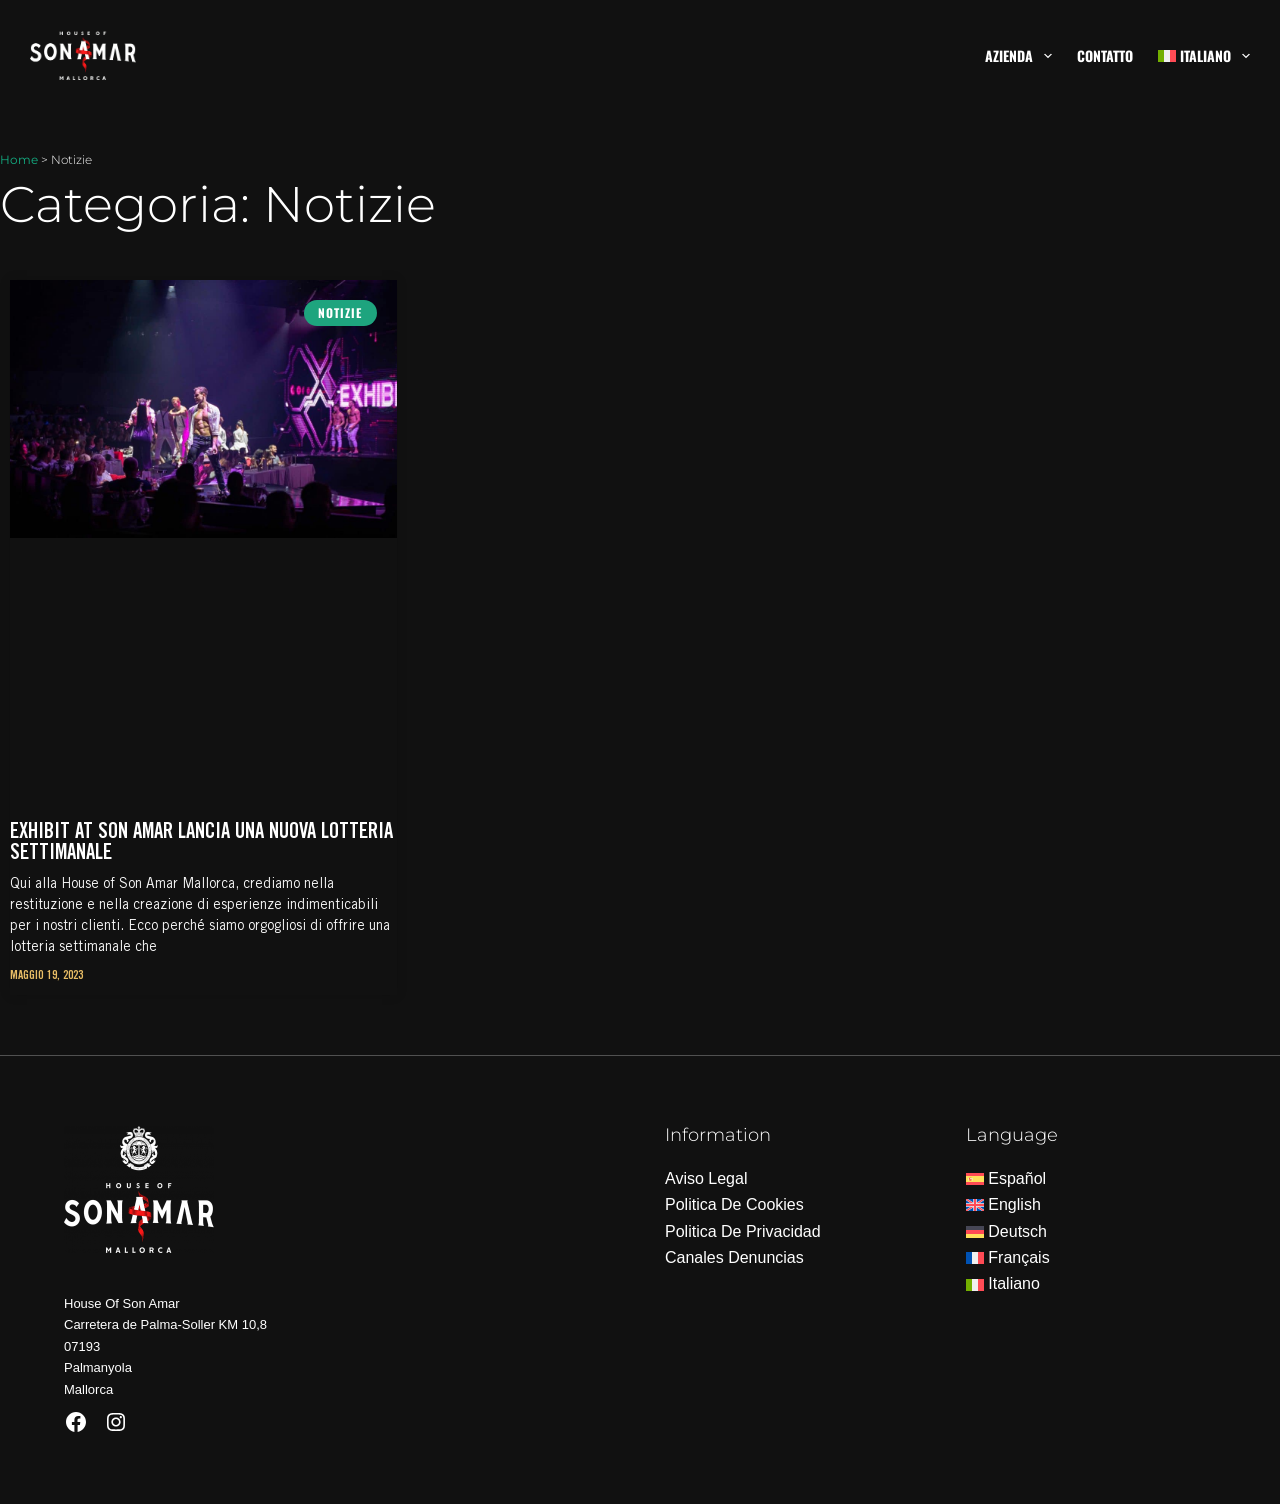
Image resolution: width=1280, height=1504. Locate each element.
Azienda (1022, 56)
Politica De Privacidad (743, 1231)
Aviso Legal (706, 1178)
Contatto (1105, 55)
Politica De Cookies (734, 1204)
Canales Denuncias (734, 1257)
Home (19, 159)
